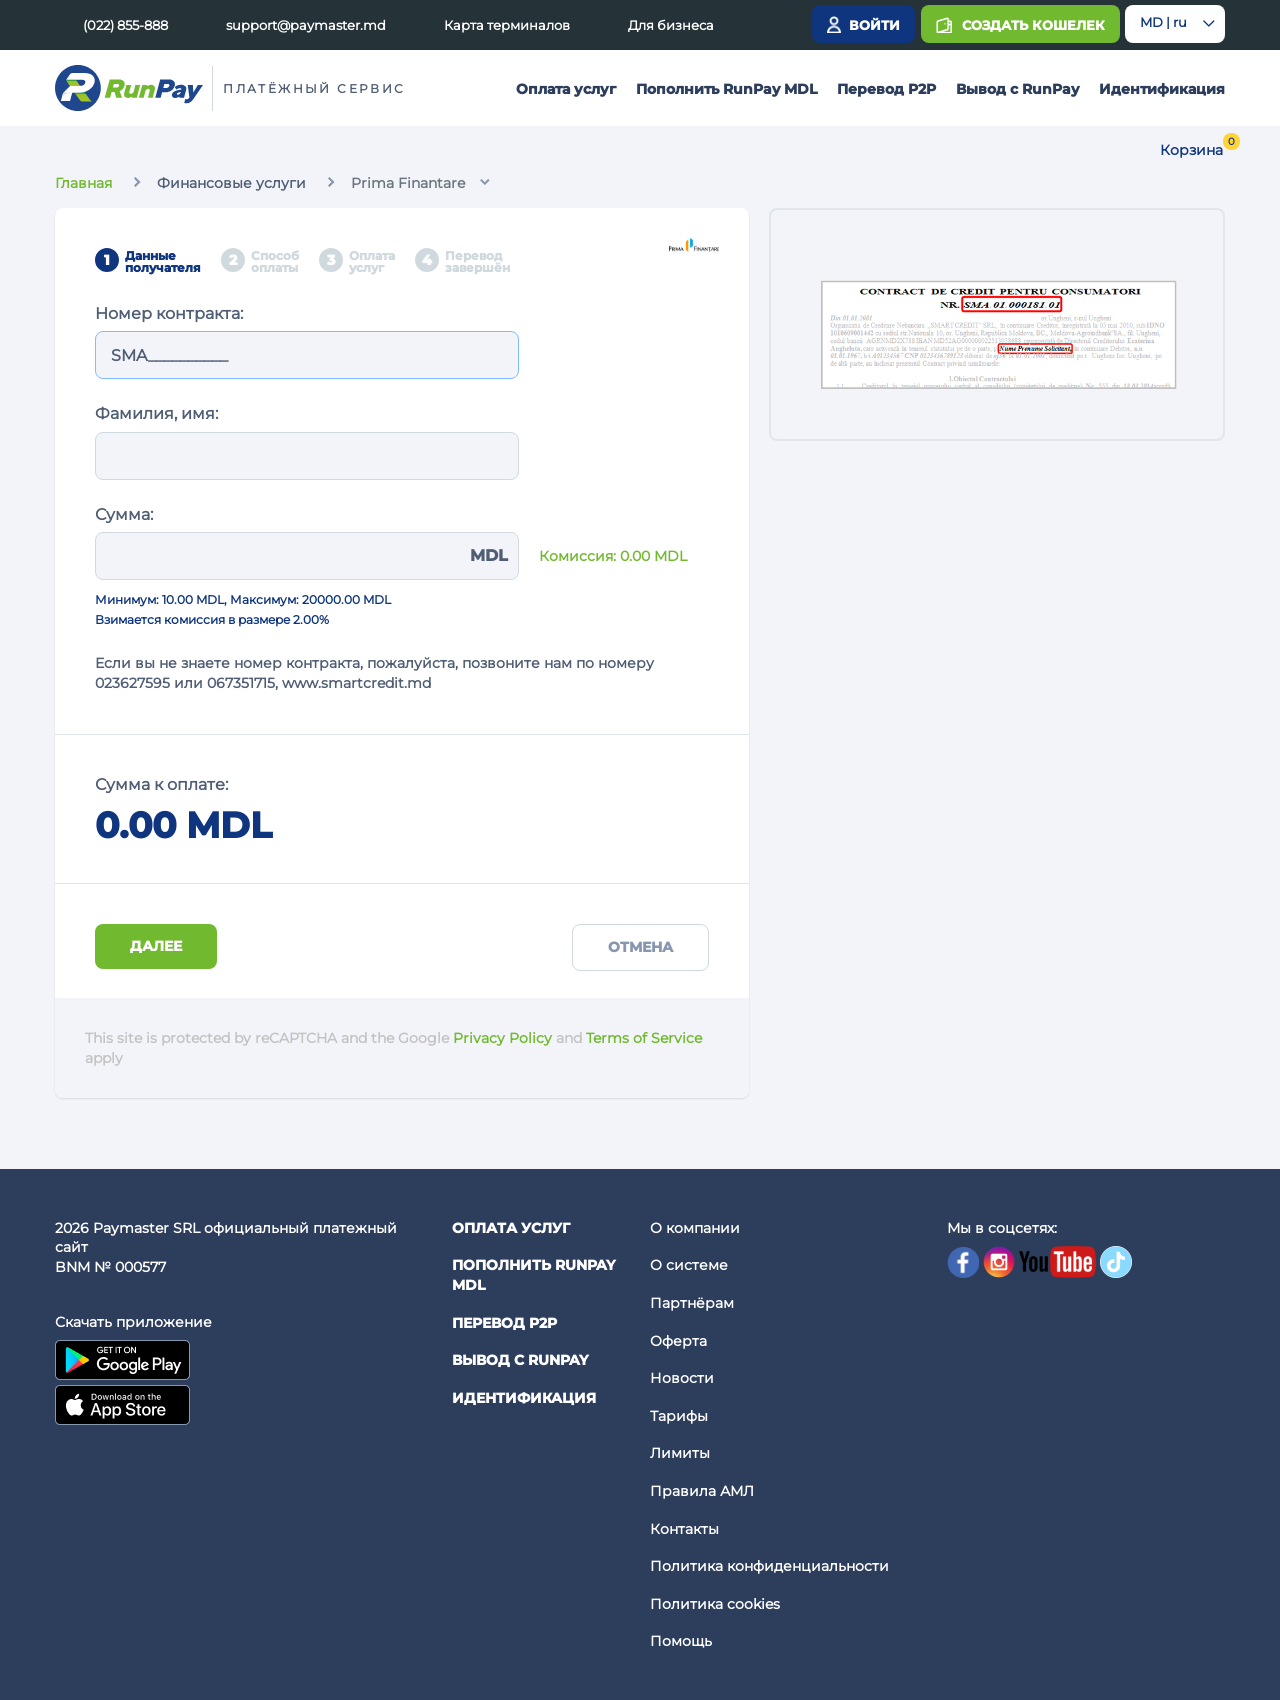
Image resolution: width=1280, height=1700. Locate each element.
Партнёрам (692, 1303)
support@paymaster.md (306, 25)
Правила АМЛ (702, 1491)
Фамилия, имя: (156, 413)
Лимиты (680, 1453)
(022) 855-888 (125, 25)
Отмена (640, 947)
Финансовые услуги (231, 183)
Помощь (681, 1641)
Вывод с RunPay (1017, 89)
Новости (682, 1378)
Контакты (684, 1529)
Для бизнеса (671, 25)
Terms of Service (644, 1038)
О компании (695, 1228)
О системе (689, 1265)
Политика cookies (715, 1604)
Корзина (1191, 150)
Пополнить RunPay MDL (726, 89)
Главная (83, 183)
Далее (156, 946)
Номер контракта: (169, 313)
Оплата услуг (566, 89)
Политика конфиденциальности (769, 1566)
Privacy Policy (502, 1038)
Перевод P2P (886, 89)
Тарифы (679, 1416)
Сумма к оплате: (161, 784)
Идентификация (1162, 89)
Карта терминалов (507, 25)
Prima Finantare (408, 183)
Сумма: (124, 514)
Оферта (678, 1341)
